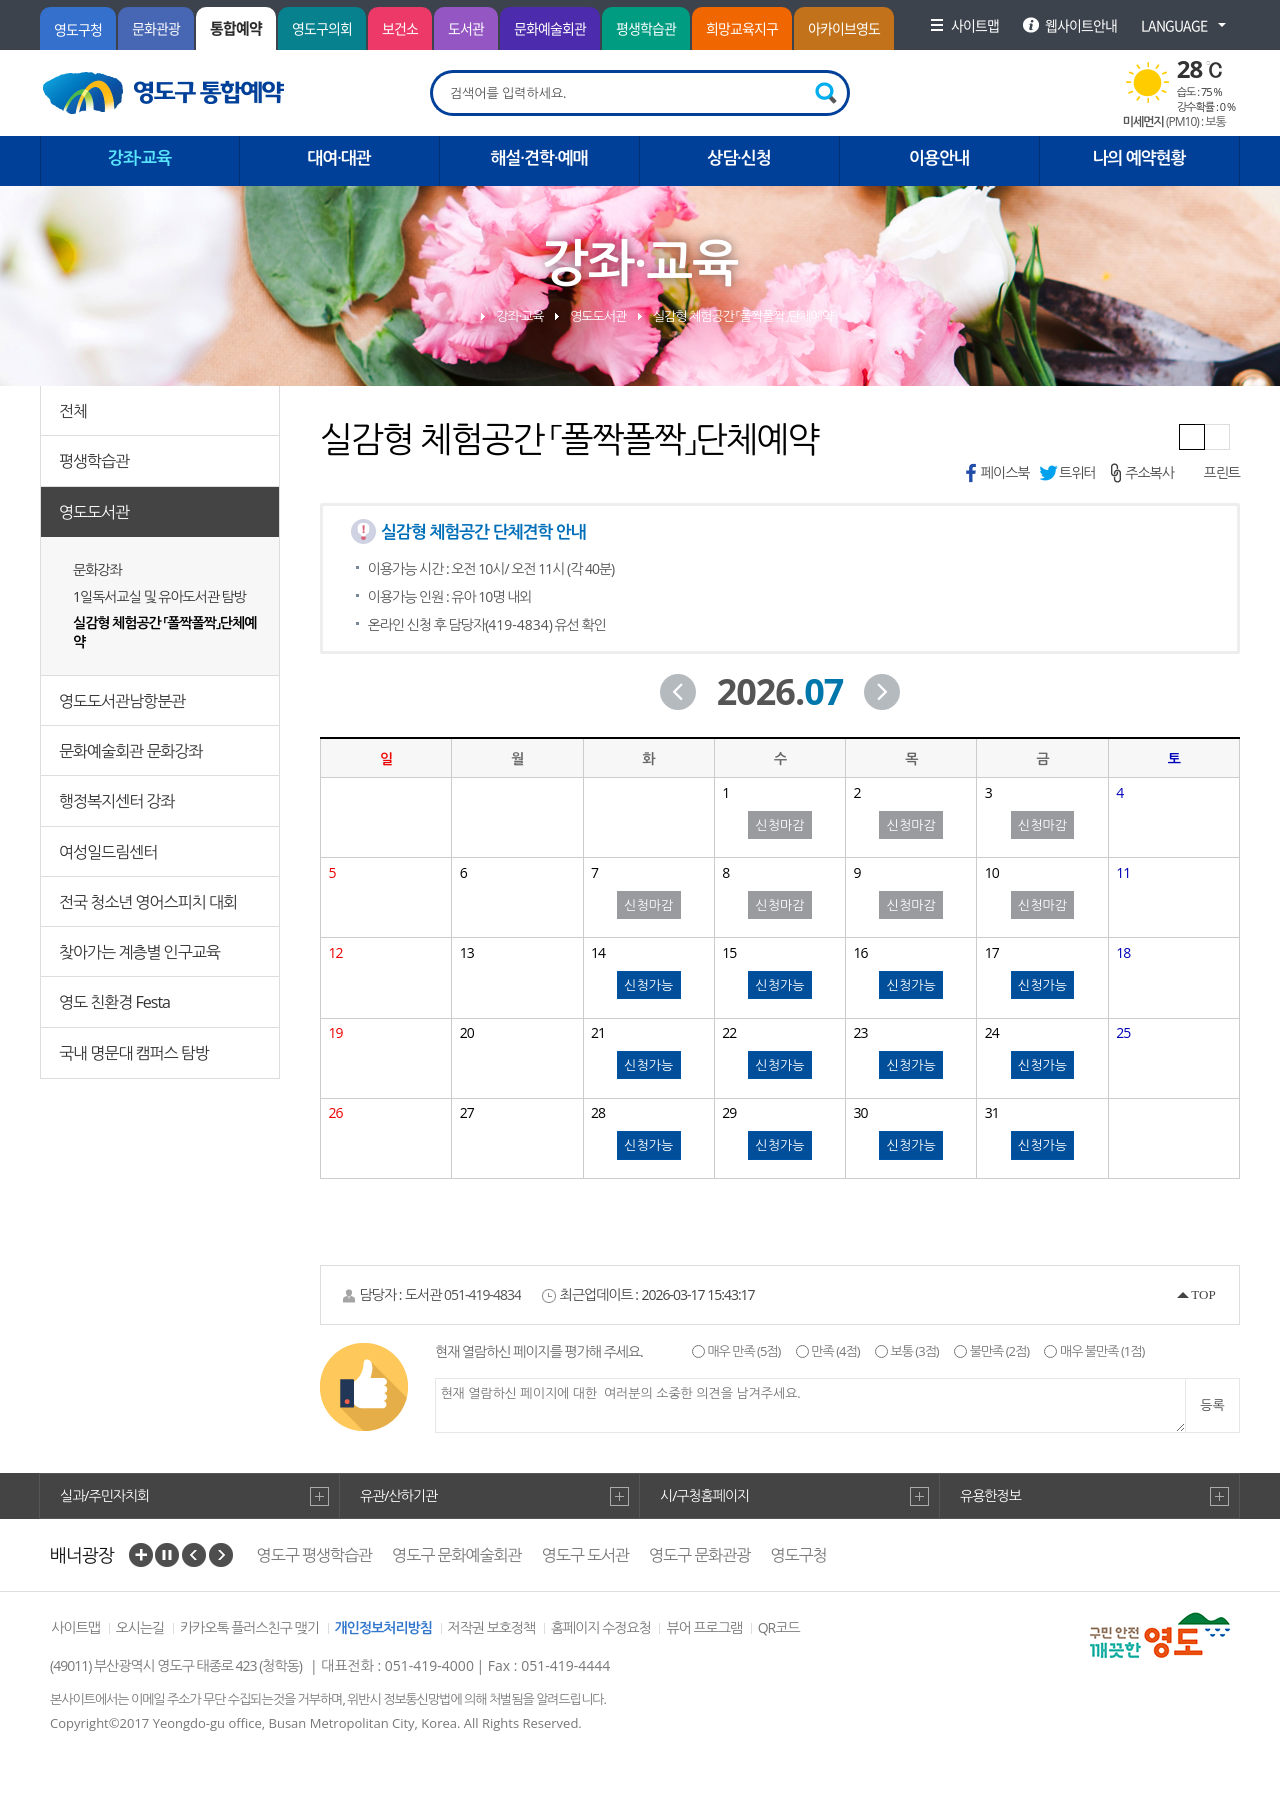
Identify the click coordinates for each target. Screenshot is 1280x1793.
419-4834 (518, 624)
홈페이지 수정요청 (601, 1627)
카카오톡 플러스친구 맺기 (249, 1627)
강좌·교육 (519, 316)
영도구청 (78, 29)
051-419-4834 (482, 1294)
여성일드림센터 (108, 852)
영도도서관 (94, 512)
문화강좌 (97, 569)
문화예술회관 (550, 28)
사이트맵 (75, 1627)
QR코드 (779, 1627)
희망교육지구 (742, 28)
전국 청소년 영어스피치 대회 (148, 902)
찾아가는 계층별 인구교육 (139, 952)
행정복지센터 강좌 (116, 801)
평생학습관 (646, 28)
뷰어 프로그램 (704, 1627)
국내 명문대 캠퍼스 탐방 (134, 1053)
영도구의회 (322, 28)
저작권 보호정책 (492, 1627)
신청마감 (780, 825)
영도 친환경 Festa (114, 1002)
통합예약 (236, 28)
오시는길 (140, 1627)
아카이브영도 (844, 28)
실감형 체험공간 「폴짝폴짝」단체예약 (164, 632)
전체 (73, 411)
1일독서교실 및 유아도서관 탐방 (159, 596)
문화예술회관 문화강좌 (131, 751)
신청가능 (648, 985)
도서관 (466, 28)
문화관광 (156, 28)
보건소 (400, 28)
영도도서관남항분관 (122, 701)
